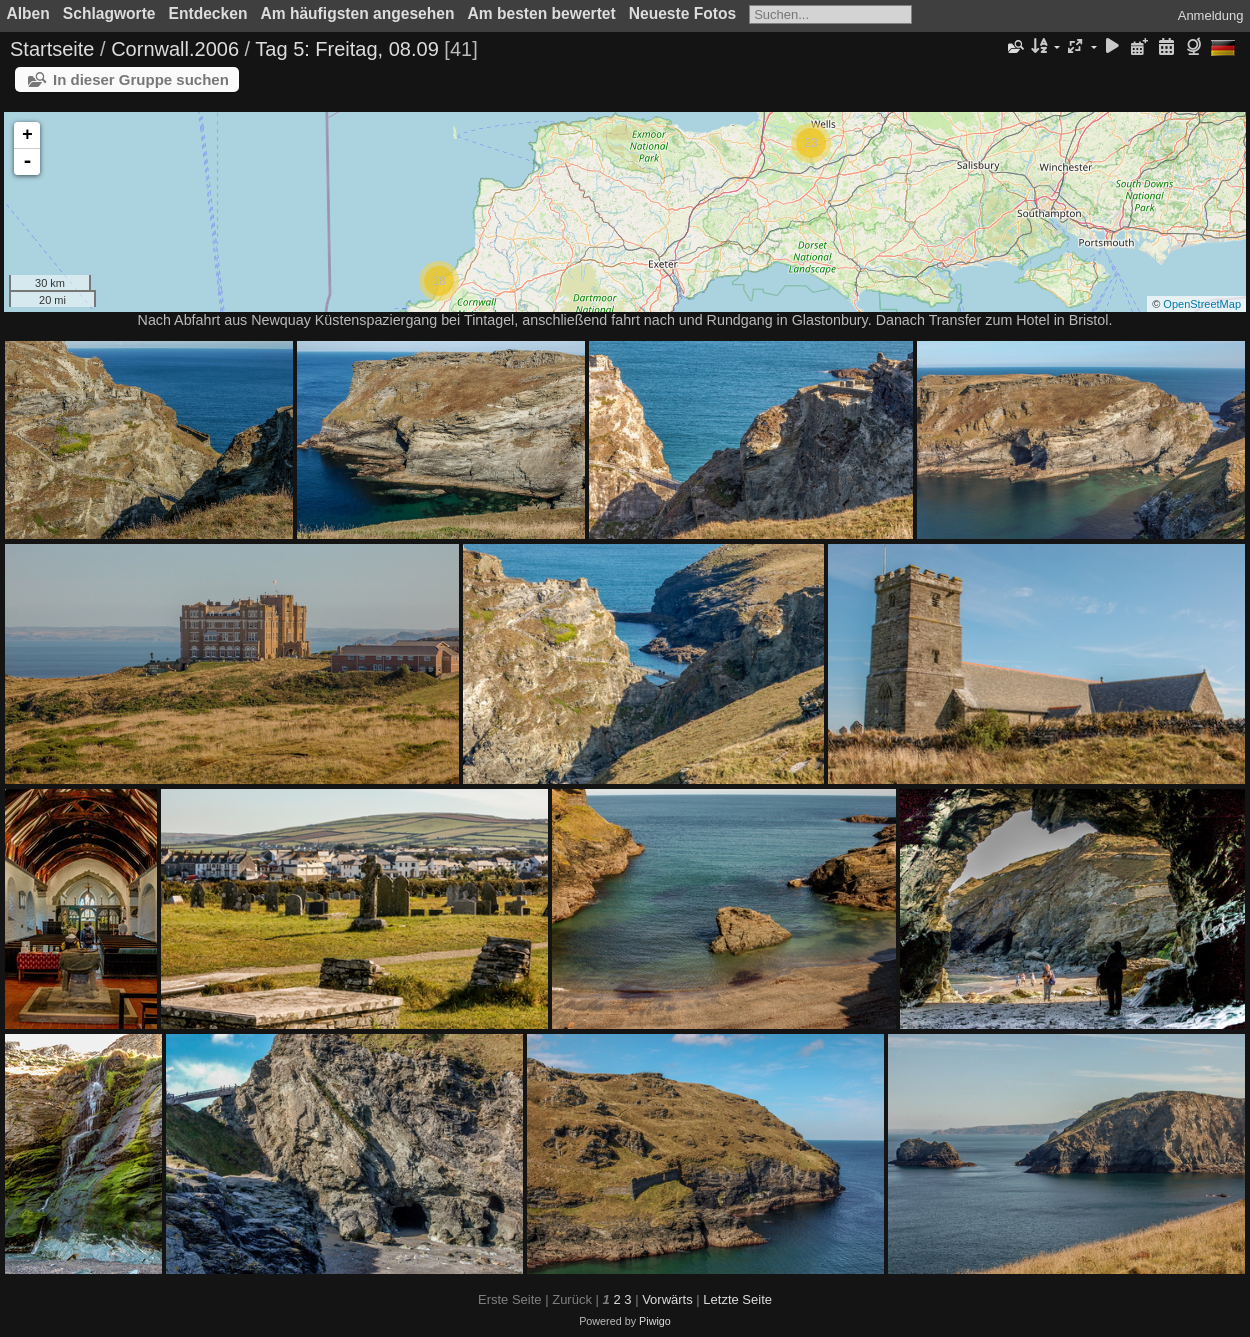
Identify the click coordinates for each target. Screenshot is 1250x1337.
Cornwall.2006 (175, 49)
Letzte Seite (737, 1299)
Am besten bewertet (542, 13)
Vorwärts (667, 1299)
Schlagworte (109, 13)
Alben (28, 13)
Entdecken (208, 13)
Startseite (52, 49)
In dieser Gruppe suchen (141, 79)
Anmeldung (1211, 15)
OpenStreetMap (1202, 304)
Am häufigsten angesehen (357, 13)
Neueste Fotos (682, 13)
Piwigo (655, 1321)
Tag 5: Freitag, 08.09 (346, 49)
